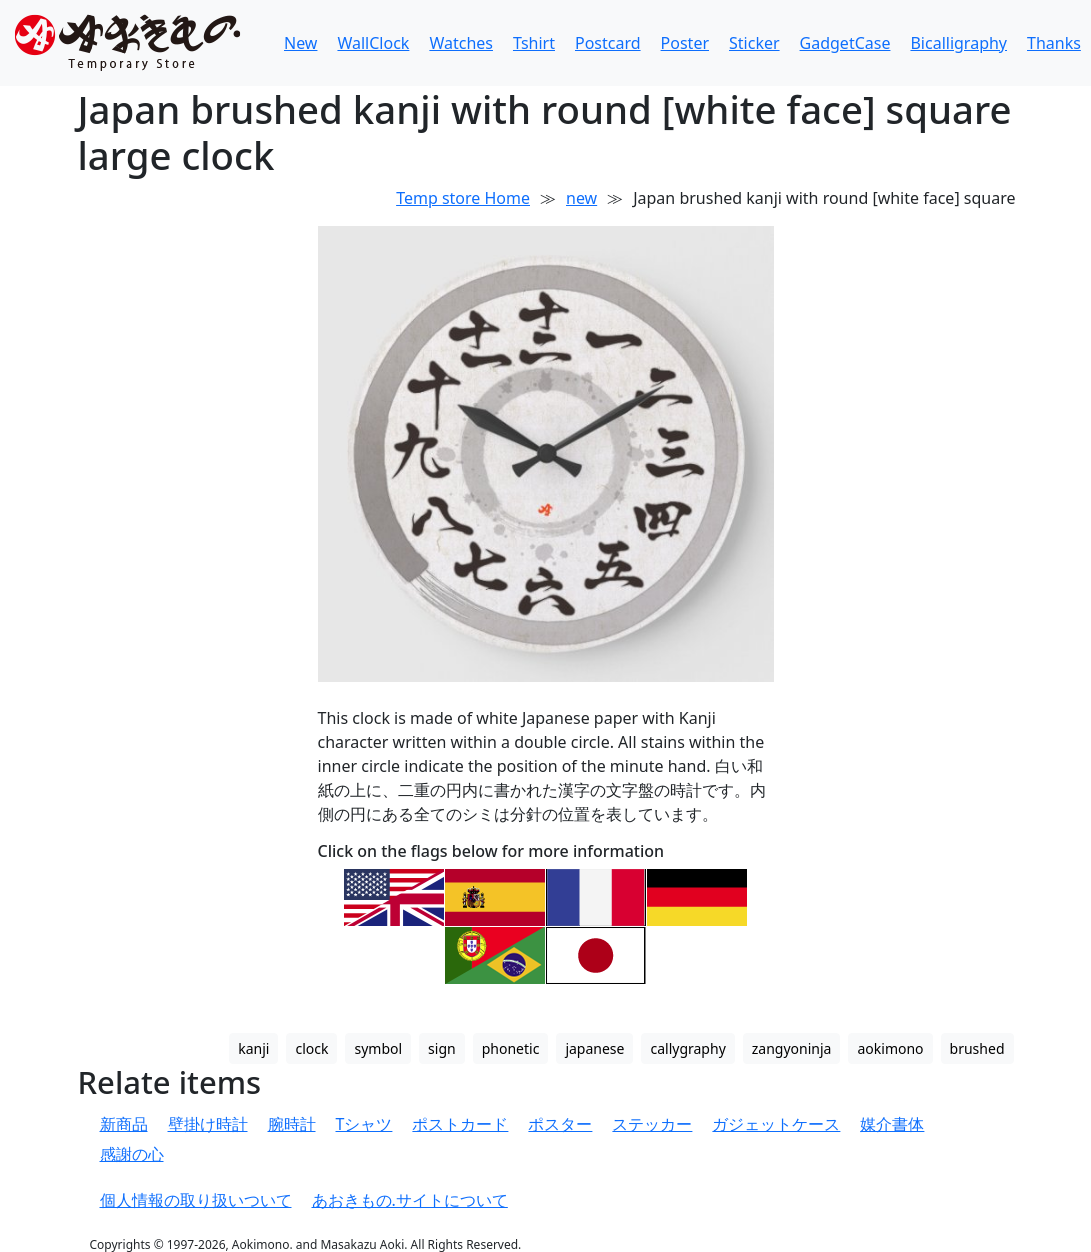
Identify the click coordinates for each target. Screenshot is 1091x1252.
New (300, 43)
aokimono (890, 1048)
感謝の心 (132, 1154)
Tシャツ (364, 1124)
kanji (253, 1048)
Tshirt (534, 43)
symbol (378, 1048)
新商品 (124, 1124)
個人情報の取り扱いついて (196, 1200)
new (581, 198)
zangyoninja (792, 1048)
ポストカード (460, 1124)
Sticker (754, 43)
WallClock (373, 43)
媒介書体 (892, 1124)
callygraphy (687, 1048)
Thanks (1054, 43)
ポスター (560, 1124)
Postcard (608, 43)
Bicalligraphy (958, 43)
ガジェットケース (776, 1124)
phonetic (511, 1048)
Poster (685, 43)
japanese (594, 1048)
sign (442, 1048)
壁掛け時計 (208, 1124)
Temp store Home (463, 198)
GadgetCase (845, 43)
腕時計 (292, 1124)
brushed (977, 1048)
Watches (461, 43)
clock (311, 1048)
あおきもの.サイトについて (410, 1200)
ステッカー (652, 1124)
